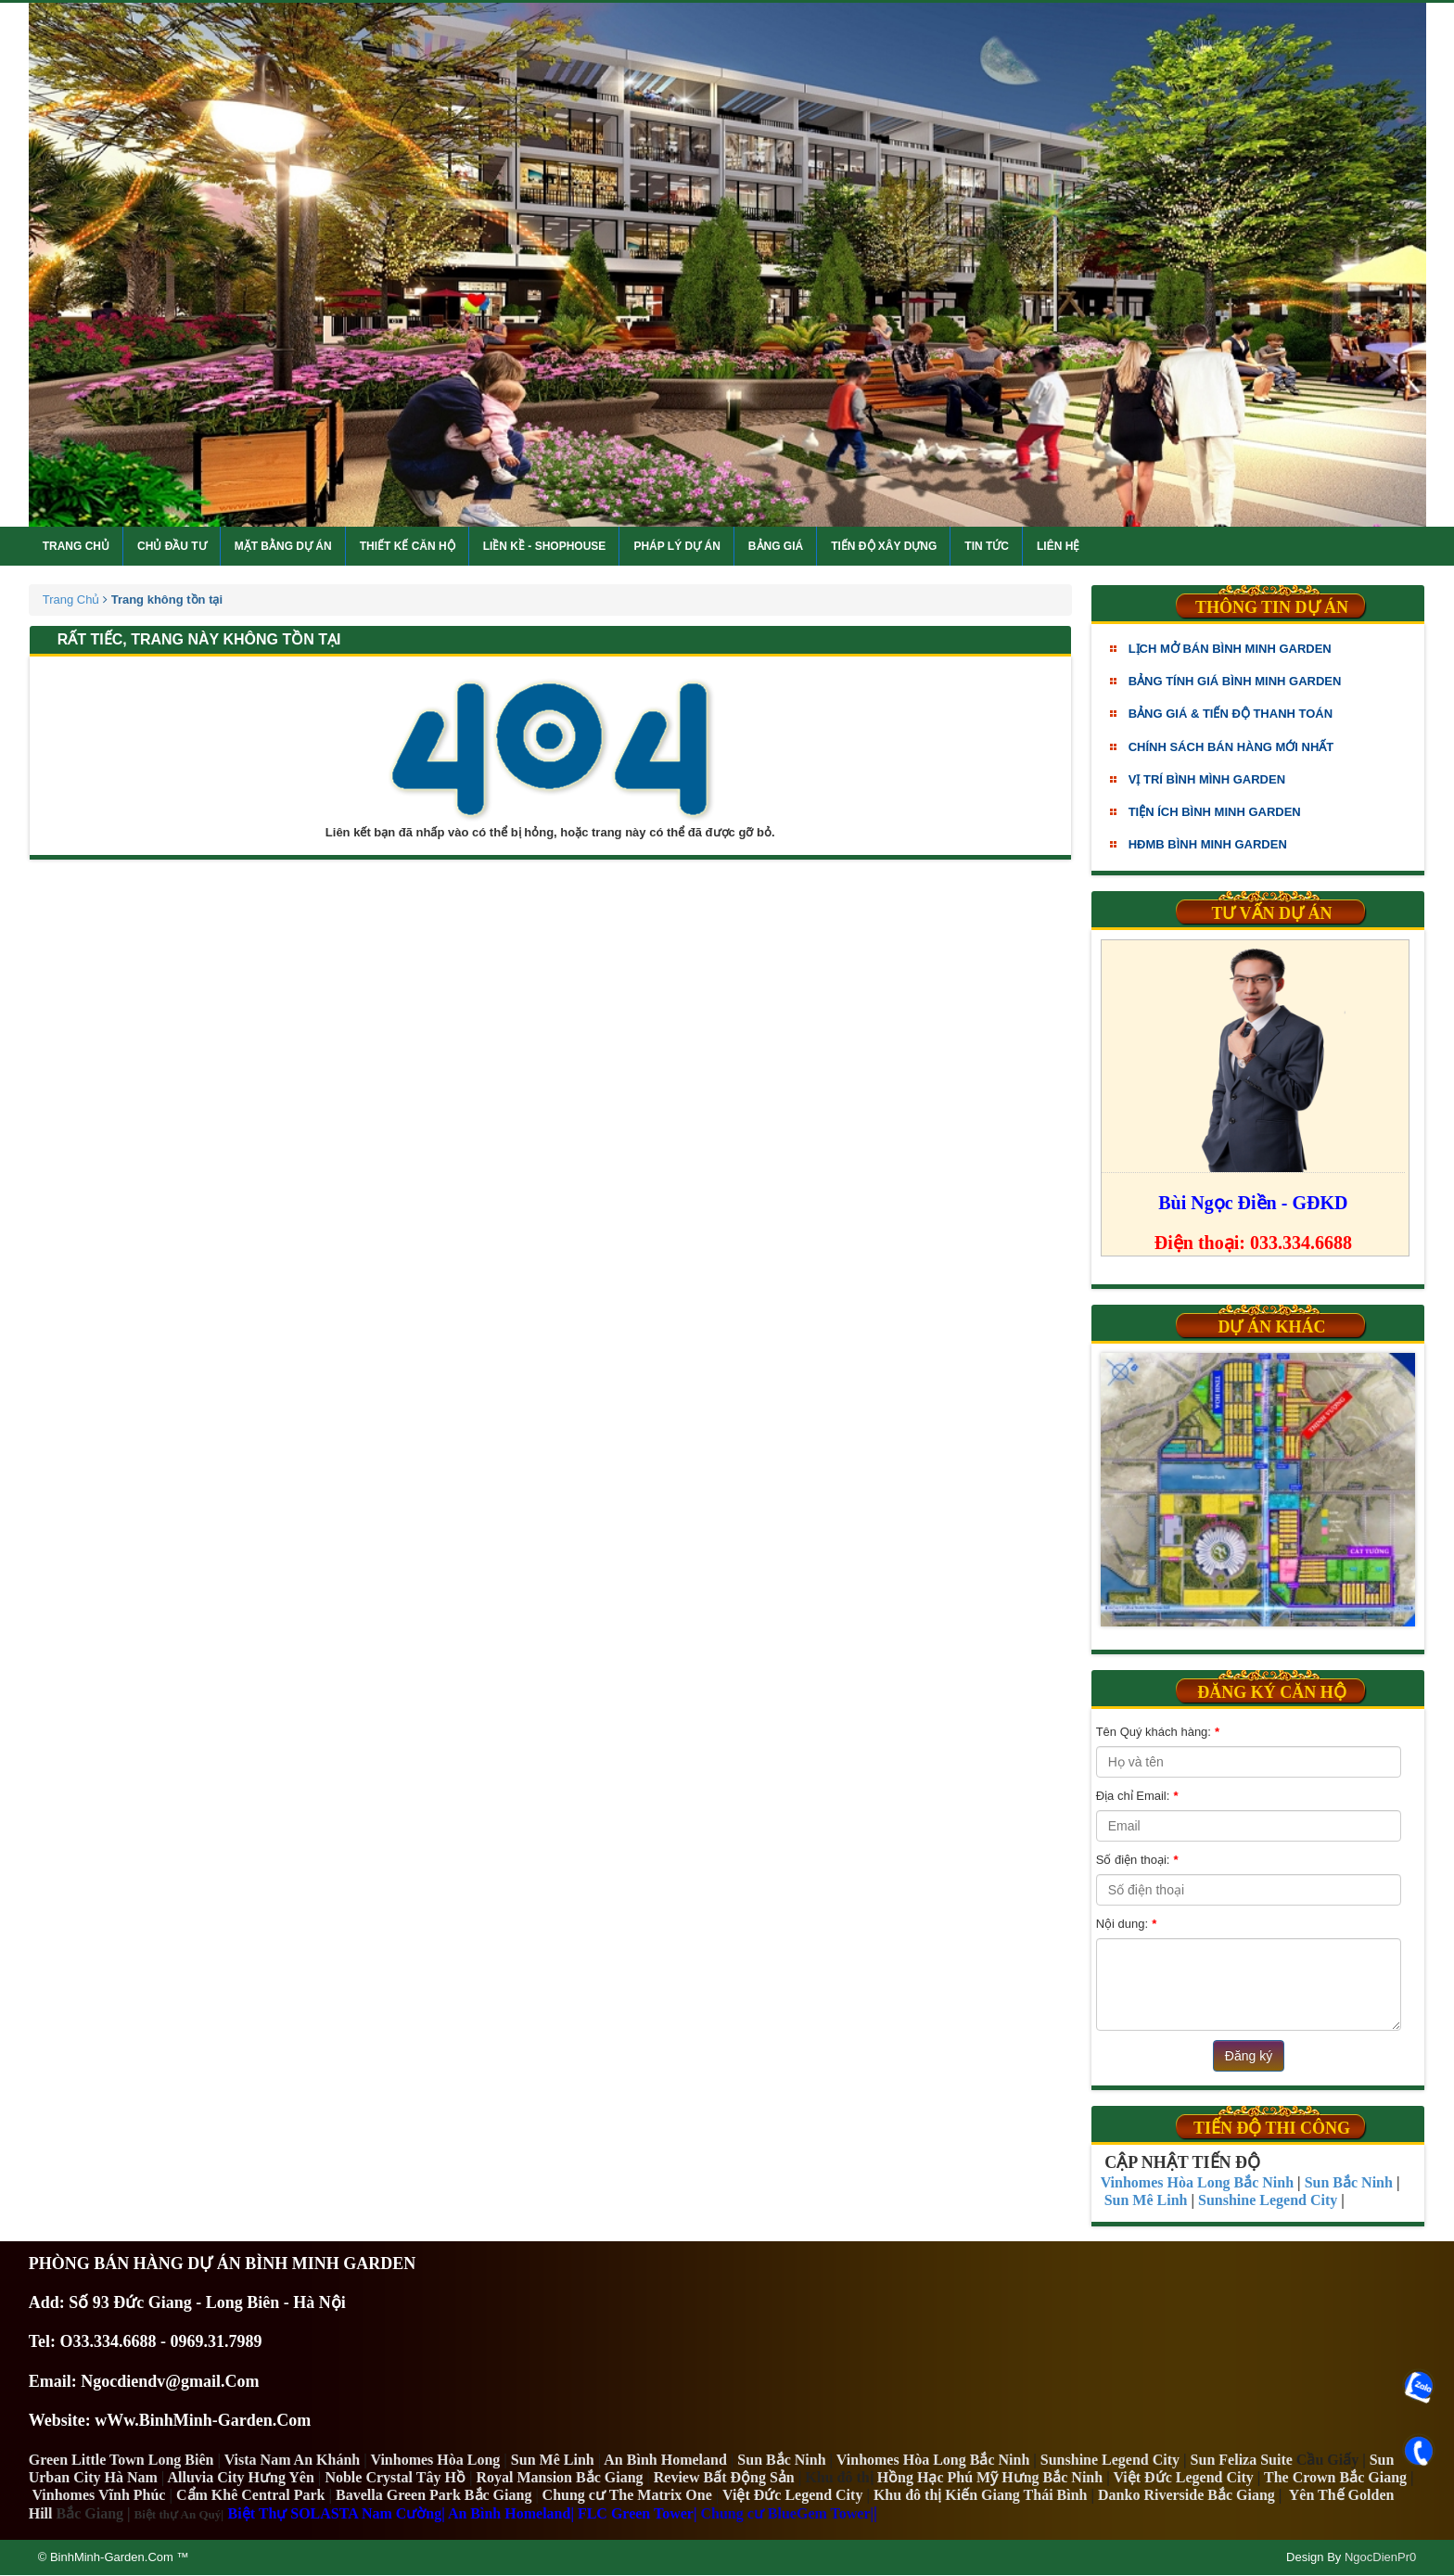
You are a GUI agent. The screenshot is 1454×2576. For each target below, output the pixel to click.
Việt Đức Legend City (792, 2495)
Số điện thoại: (1137, 1860)
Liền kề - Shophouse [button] (544, 546)
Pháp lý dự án (676, 546)
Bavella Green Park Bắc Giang (433, 2495)
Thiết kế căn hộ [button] (407, 546)
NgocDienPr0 (1380, 2557)
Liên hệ (1058, 546)
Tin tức (986, 546)
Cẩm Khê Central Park (250, 2495)
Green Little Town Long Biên (121, 2460)
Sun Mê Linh (552, 2460)
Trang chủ (76, 546)
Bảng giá (775, 546)
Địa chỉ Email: (1137, 1796)
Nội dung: (1126, 1924)
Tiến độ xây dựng (884, 546)
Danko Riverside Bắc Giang (1186, 2495)
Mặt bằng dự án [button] (283, 546)
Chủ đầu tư (172, 546)
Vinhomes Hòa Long (435, 2460)
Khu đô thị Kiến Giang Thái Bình (981, 2495)
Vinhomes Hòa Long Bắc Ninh (932, 2460)
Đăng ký (1248, 2055)
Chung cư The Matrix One (627, 2495)
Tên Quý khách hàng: (1157, 1732)
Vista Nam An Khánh (292, 2460)
